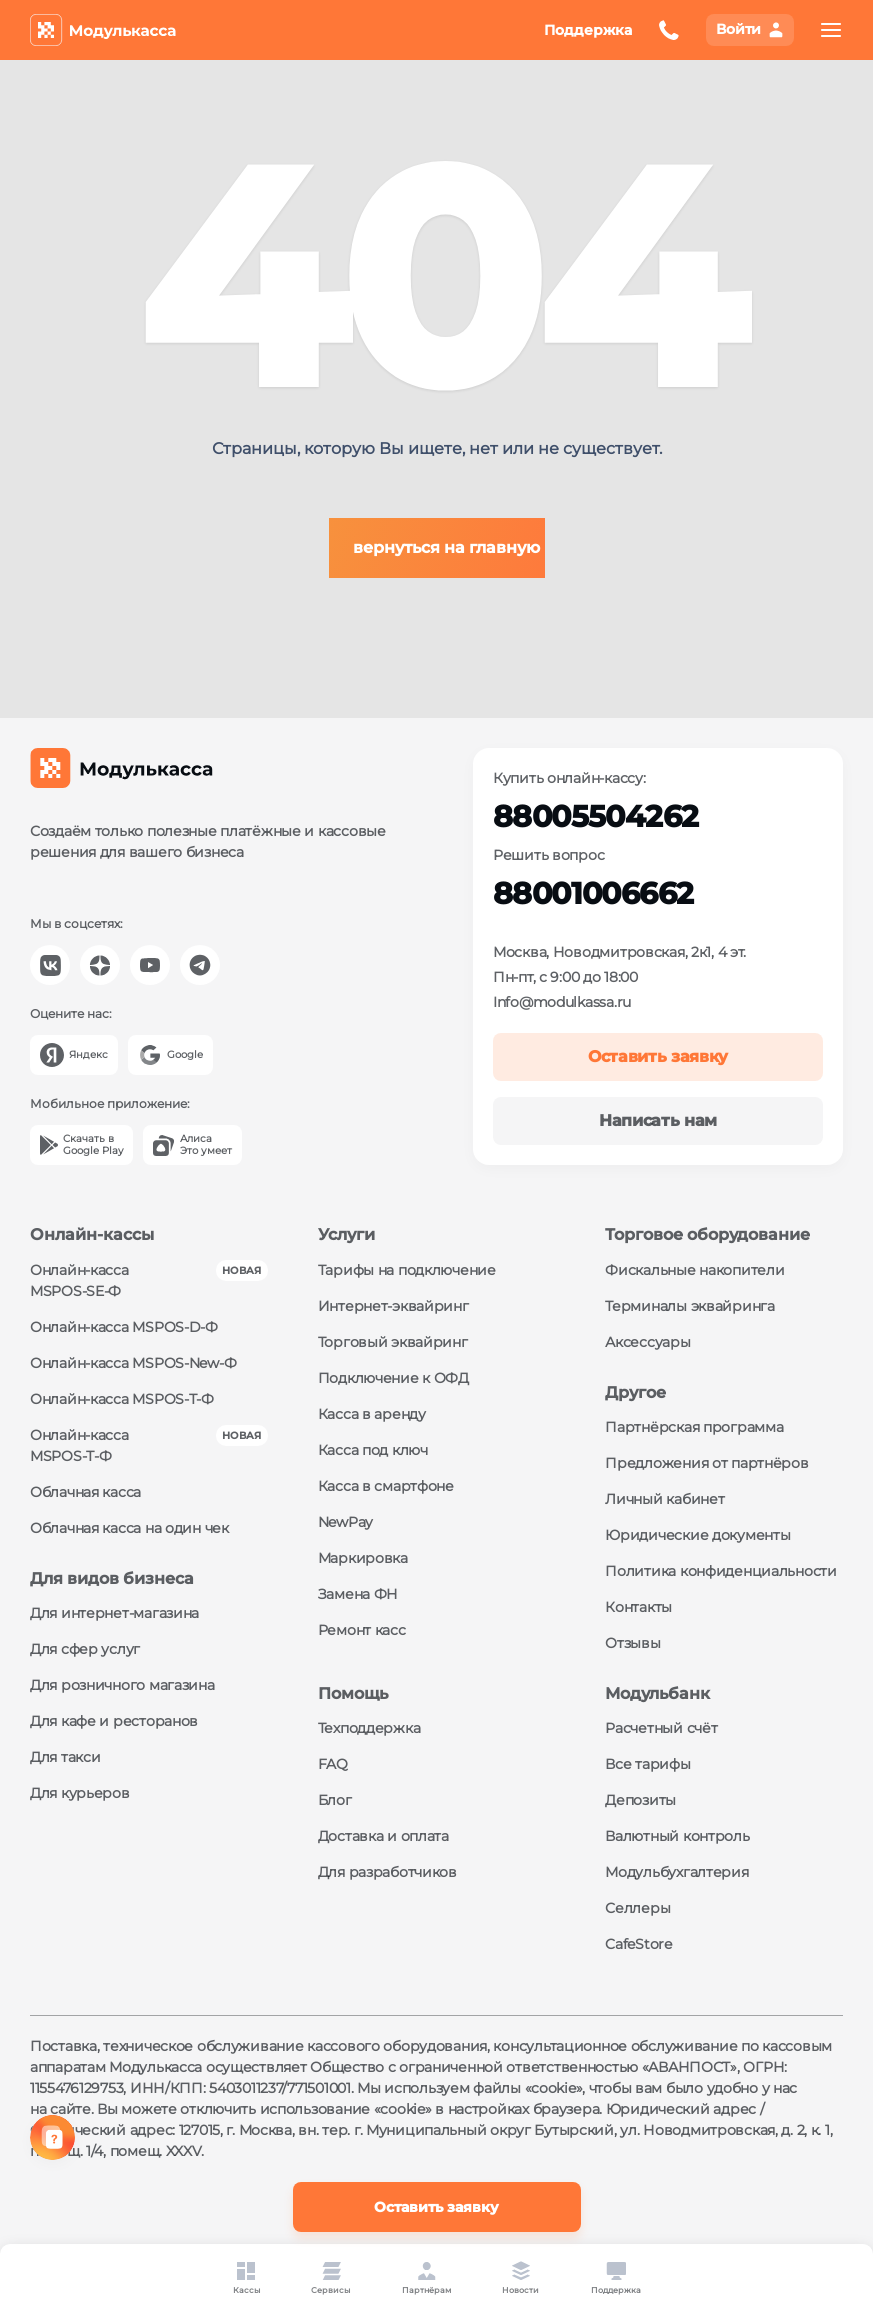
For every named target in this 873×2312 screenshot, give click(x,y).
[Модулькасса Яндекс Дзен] (100, 965)
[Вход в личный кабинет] (750, 30)
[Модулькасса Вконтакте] (50, 965)
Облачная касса (85, 1492)
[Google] (170, 1055)
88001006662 (593, 893)
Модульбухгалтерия (676, 1872)
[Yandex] (74, 1055)
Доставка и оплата (383, 1836)
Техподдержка (369, 1728)
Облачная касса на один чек (129, 1528)
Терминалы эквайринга (689, 1306)
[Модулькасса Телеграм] (200, 965)
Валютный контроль (677, 1836)
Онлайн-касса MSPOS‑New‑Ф (133, 1363)
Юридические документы (697, 1535)
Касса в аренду (372, 1414)
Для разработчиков (387, 1872)
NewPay (345, 1522)
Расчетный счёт (661, 1728)
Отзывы (632, 1643)
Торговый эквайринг (393, 1342)
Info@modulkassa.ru (562, 1002)
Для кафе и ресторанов (114, 1721)
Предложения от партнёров (706, 1463)
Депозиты (640, 1800)
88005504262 (595, 816)
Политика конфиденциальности (720, 1571)
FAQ (333, 1764)
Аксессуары (647, 1342)
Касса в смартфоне (386, 1486)
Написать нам (658, 1120)
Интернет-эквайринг (393, 1306)
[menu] (831, 30)
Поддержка (588, 30)
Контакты (638, 1607)
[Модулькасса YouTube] (150, 965)
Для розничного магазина (122, 1685)
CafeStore (638, 1944)
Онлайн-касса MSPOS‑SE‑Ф (79, 1280)
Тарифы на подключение (407, 1270)
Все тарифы (647, 1764)
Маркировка (363, 1558)
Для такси (65, 1757)
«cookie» (554, 2088)
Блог (335, 1800)
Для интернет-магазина (114, 1613)
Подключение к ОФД (393, 1378)
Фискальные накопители (694, 1270)
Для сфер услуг (85, 1649)
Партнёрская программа (694, 1427)
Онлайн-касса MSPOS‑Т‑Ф (122, 1399)
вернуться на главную (446, 547)
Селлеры (637, 1908)
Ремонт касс (362, 1630)
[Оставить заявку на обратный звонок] (669, 30)
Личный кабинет (664, 1499)
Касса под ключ (373, 1450)
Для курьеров (80, 1793)
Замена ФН (358, 1594)
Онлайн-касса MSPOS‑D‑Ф (124, 1327)
